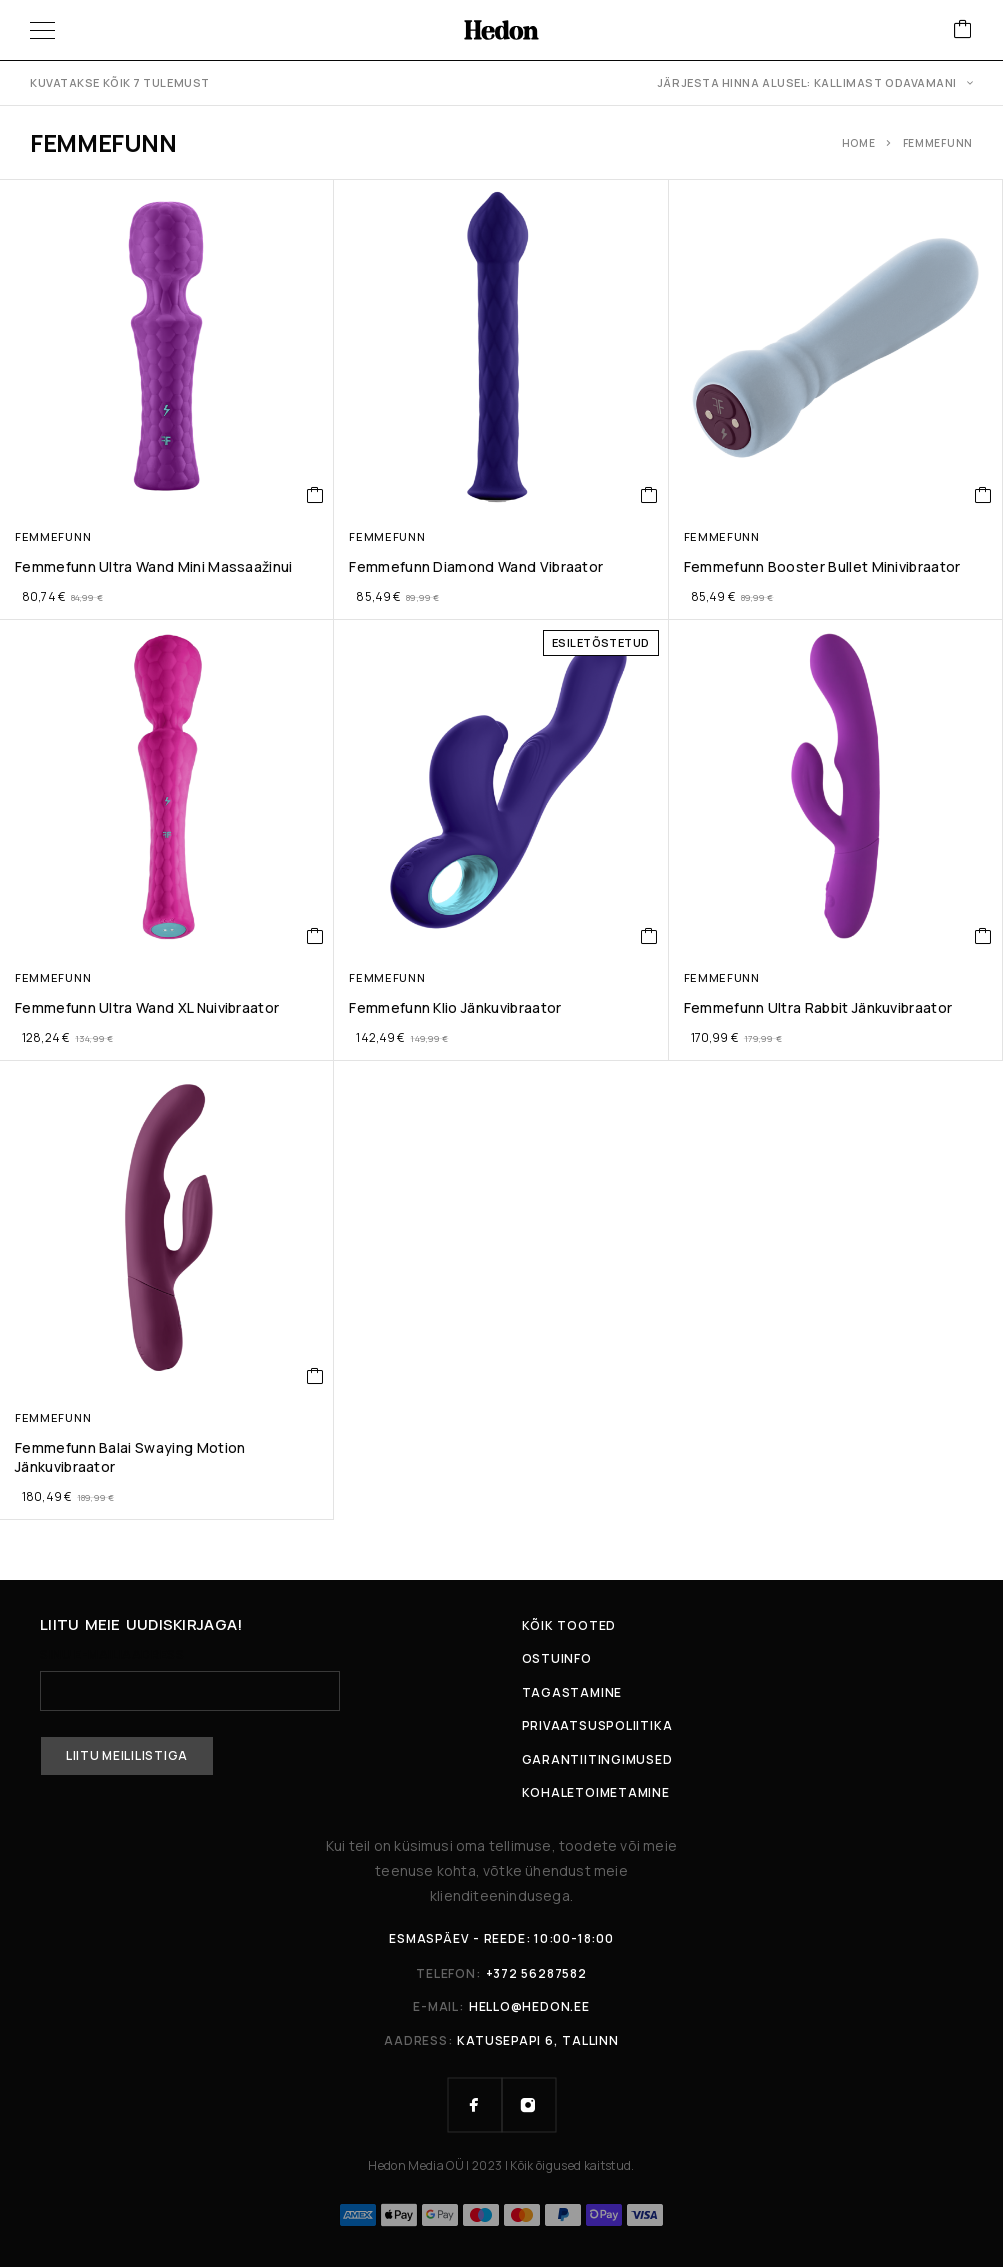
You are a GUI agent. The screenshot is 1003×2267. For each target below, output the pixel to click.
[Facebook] (475, 2105)
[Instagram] (529, 2105)
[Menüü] (42, 30)
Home (859, 143)
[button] (315, 495)
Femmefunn (53, 536)
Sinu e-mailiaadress (190, 1680)
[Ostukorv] (963, 30)
